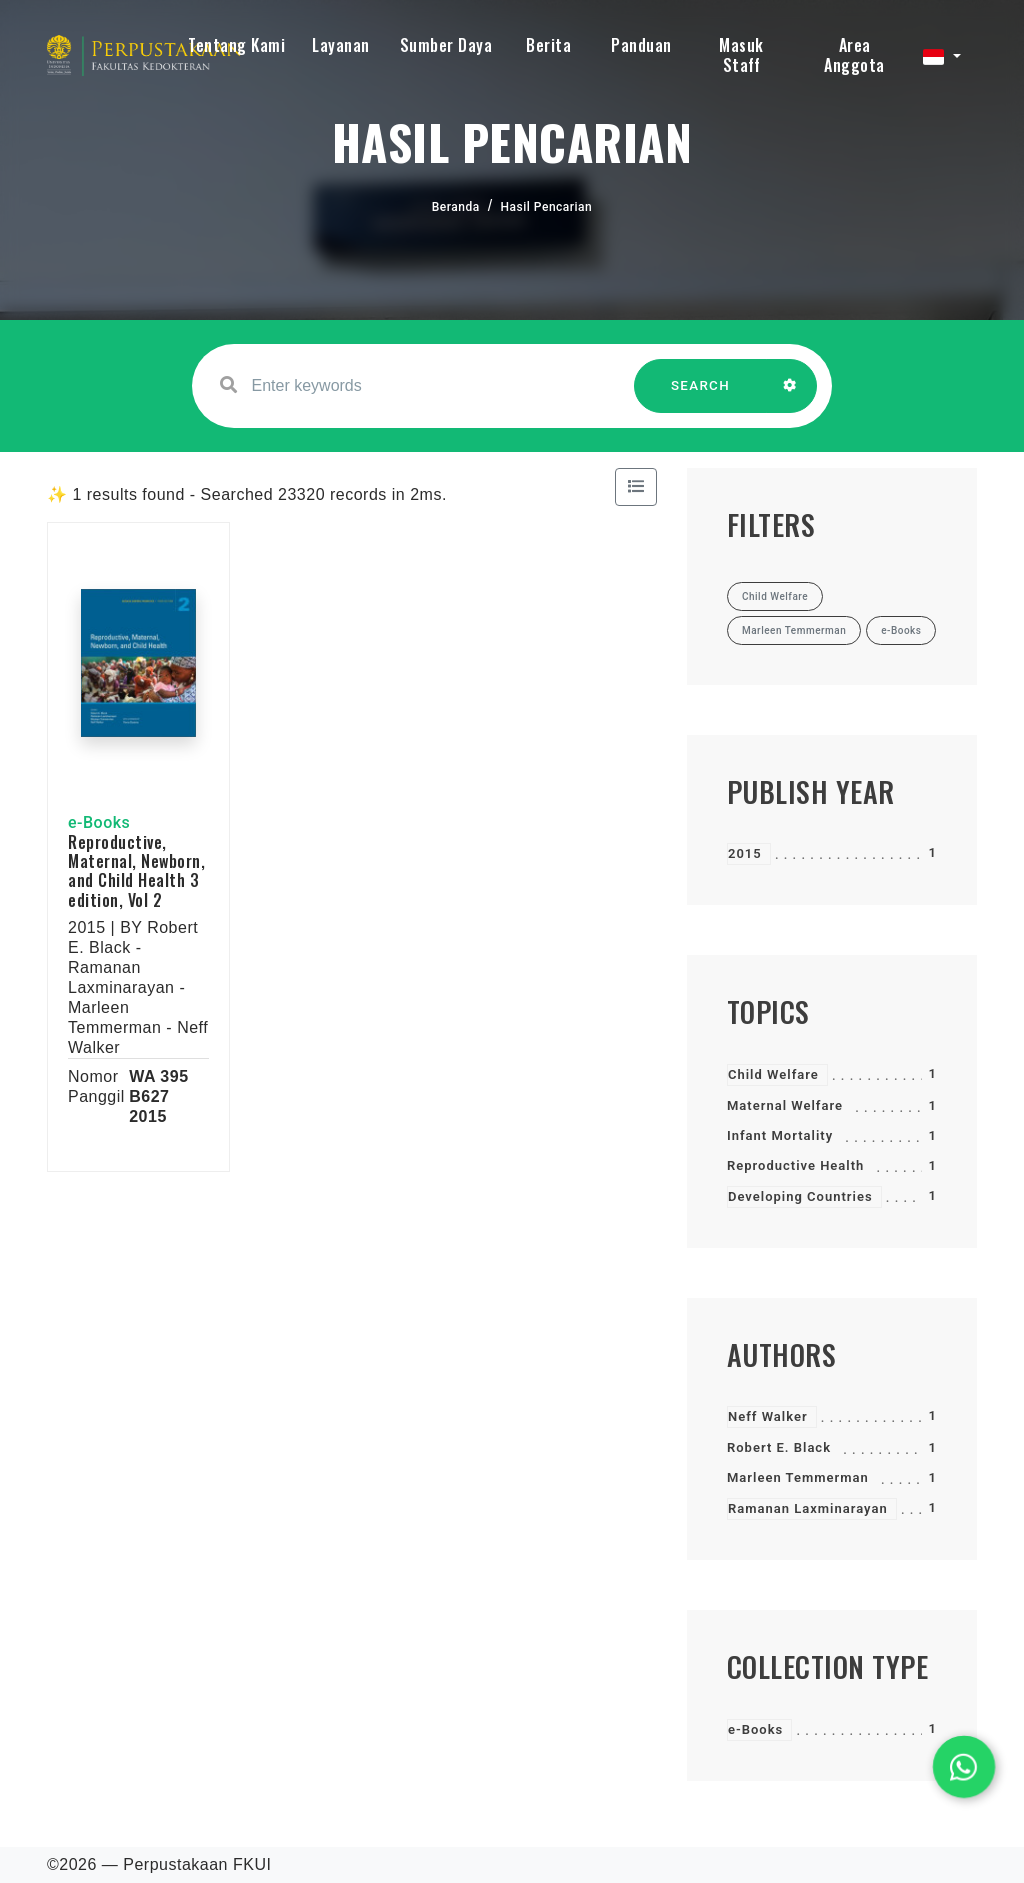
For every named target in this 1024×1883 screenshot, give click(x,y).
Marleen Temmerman (798, 1477)
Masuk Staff (741, 55)
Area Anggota (854, 55)
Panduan (641, 45)
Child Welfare (773, 1074)
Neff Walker (768, 1416)
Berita (548, 45)
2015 (745, 853)
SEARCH (701, 395)
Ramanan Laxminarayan (808, 1508)
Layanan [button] (341, 45)
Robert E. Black (779, 1447)
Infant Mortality (780, 1135)
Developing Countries (800, 1196)
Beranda (456, 207)
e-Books (755, 1729)
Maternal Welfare (785, 1105)
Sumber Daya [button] (446, 45)
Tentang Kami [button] (236, 45)
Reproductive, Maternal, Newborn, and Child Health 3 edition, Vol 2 (136, 871)
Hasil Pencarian (547, 207)
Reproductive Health (795, 1165)
